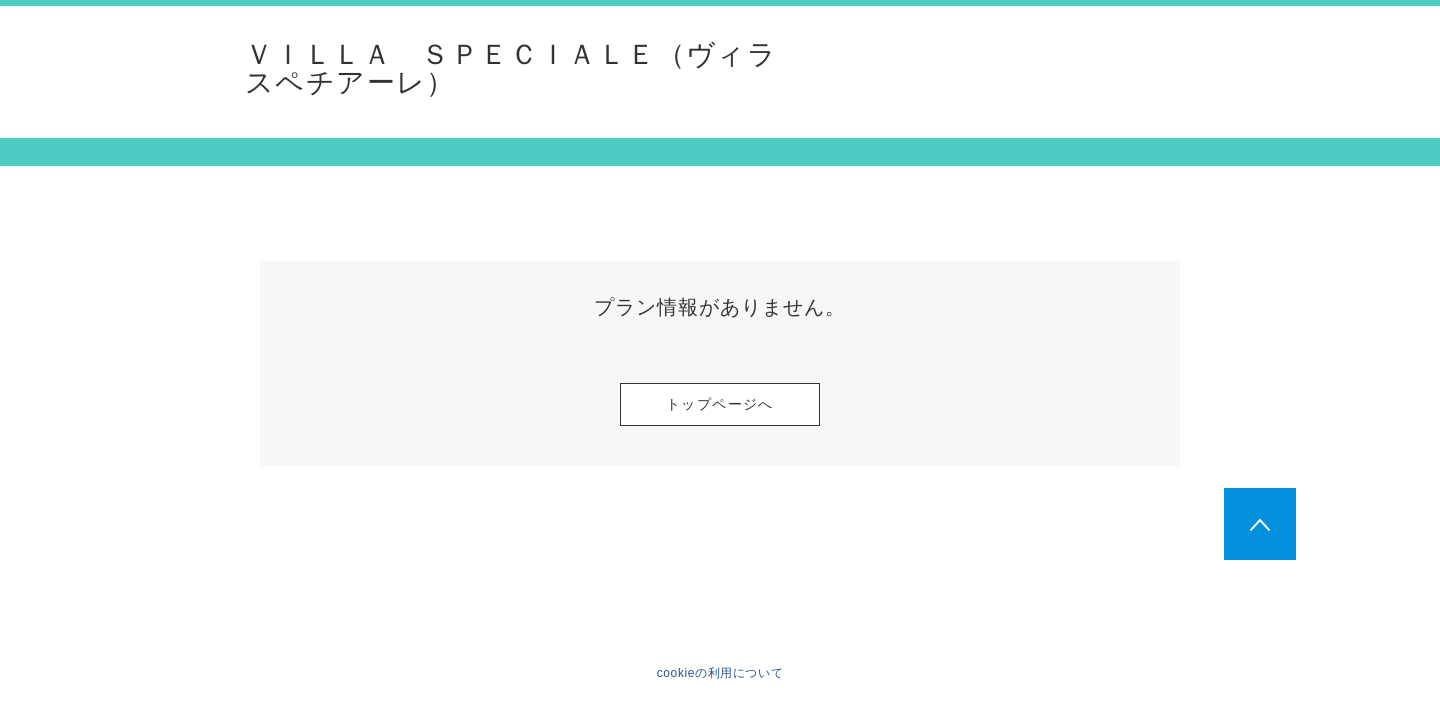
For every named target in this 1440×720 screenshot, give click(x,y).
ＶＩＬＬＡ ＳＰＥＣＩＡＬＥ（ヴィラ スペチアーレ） (511, 69)
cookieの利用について (720, 673)
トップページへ (720, 404)
